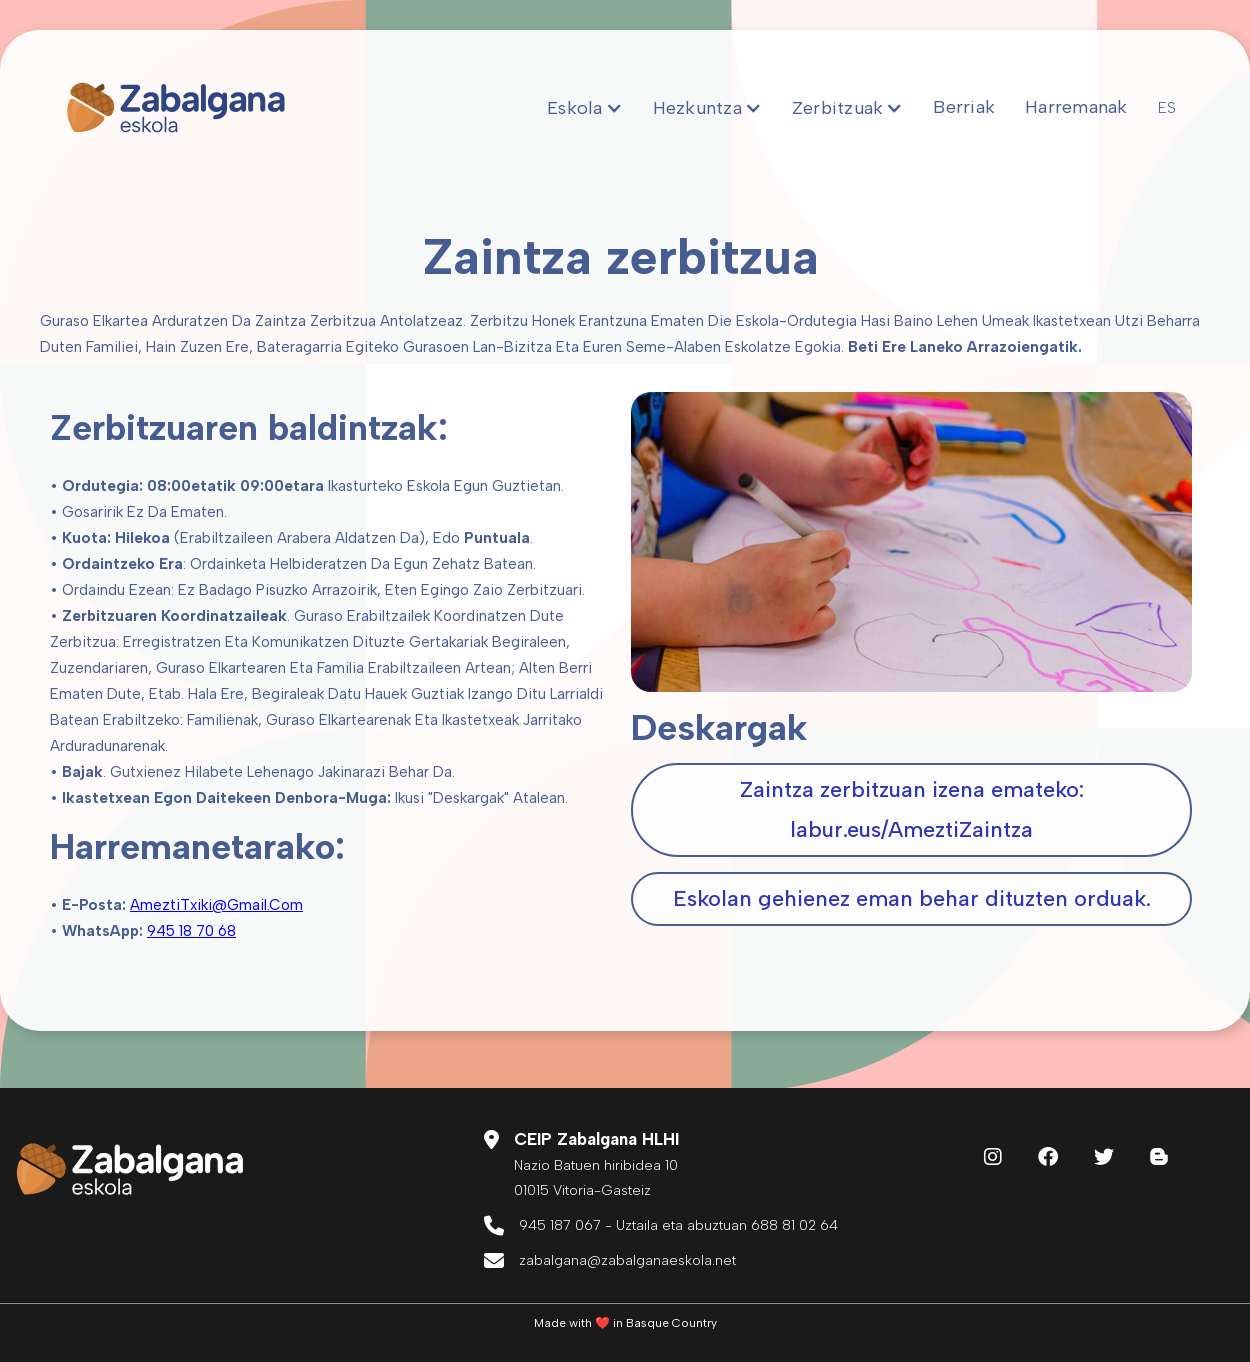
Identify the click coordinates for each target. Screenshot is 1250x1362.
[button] (585, 108)
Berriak (964, 107)
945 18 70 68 (191, 931)
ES (1167, 108)
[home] (176, 108)
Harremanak (1076, 107)
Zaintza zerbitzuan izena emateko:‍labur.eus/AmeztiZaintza (912, 809)
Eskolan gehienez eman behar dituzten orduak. (912, 898)
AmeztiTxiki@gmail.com (216, 905)
